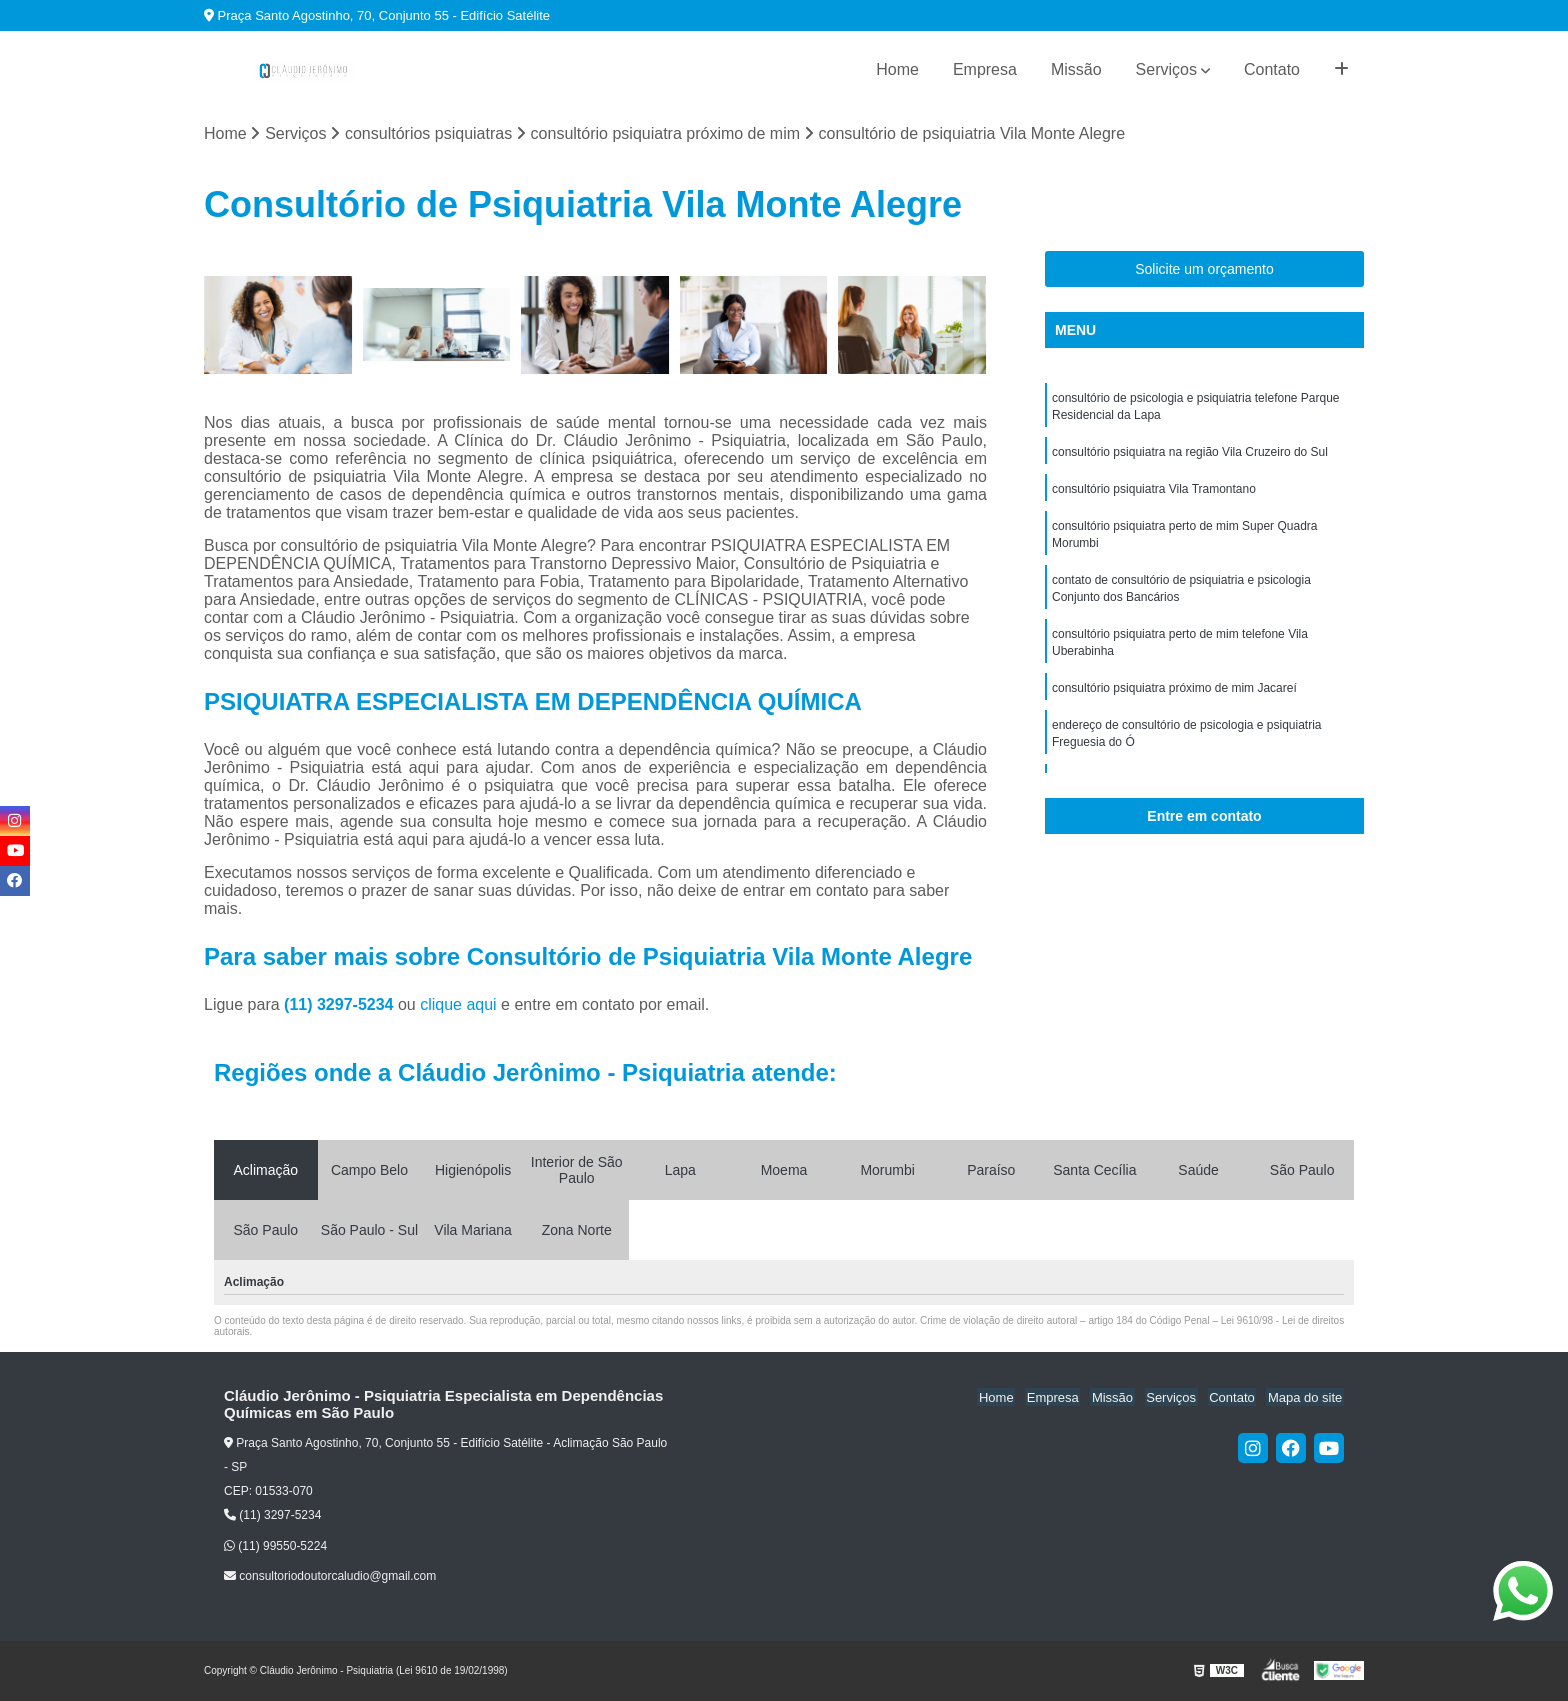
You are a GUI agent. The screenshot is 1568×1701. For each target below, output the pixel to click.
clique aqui (458, 1005)
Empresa (985, 69)
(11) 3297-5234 (341, 1005)
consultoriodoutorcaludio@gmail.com (330, 1577)
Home (897, 69)
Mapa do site (1306, 1397)
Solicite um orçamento (1204, 270)
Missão (1076, 69)
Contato (1272, 69)
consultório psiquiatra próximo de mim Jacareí (1174, 699)
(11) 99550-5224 (275, 1546)
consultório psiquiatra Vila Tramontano (1154, 493)
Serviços (1166, 69)
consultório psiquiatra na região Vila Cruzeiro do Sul (1190, 455)
